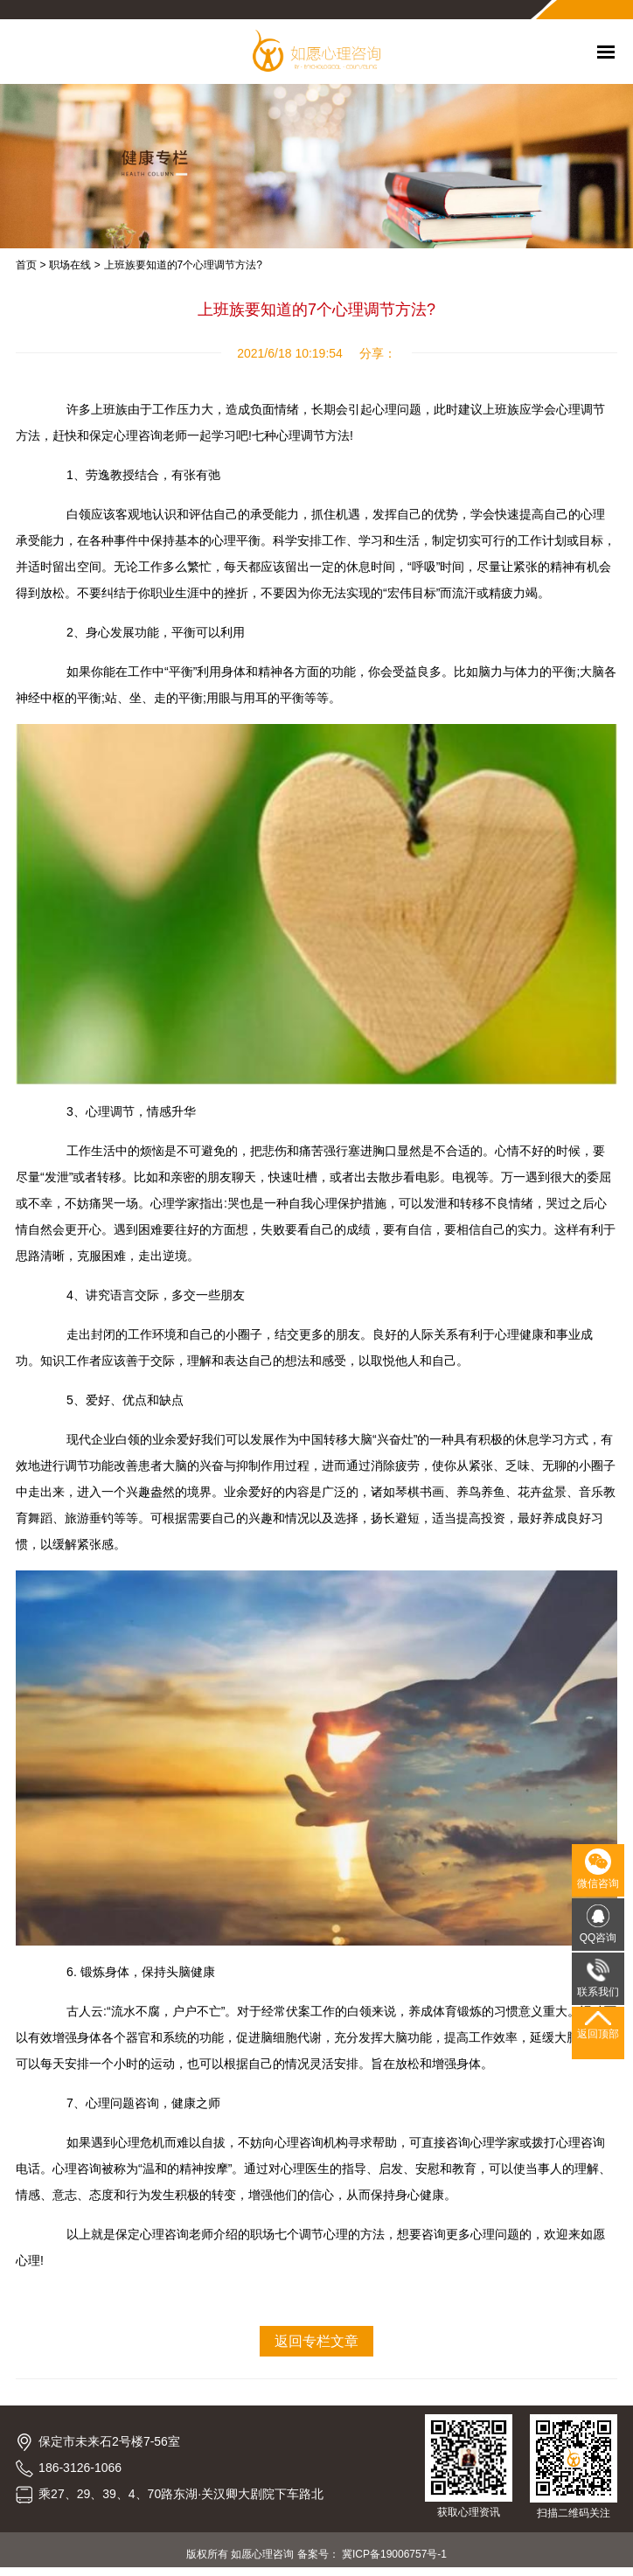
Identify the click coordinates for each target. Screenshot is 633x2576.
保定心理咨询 (152, 2234)
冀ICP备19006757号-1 (394, 2554)
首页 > (30, 265)
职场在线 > (74, 265)
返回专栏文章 (316, 2341)
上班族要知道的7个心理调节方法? (183, 265)
